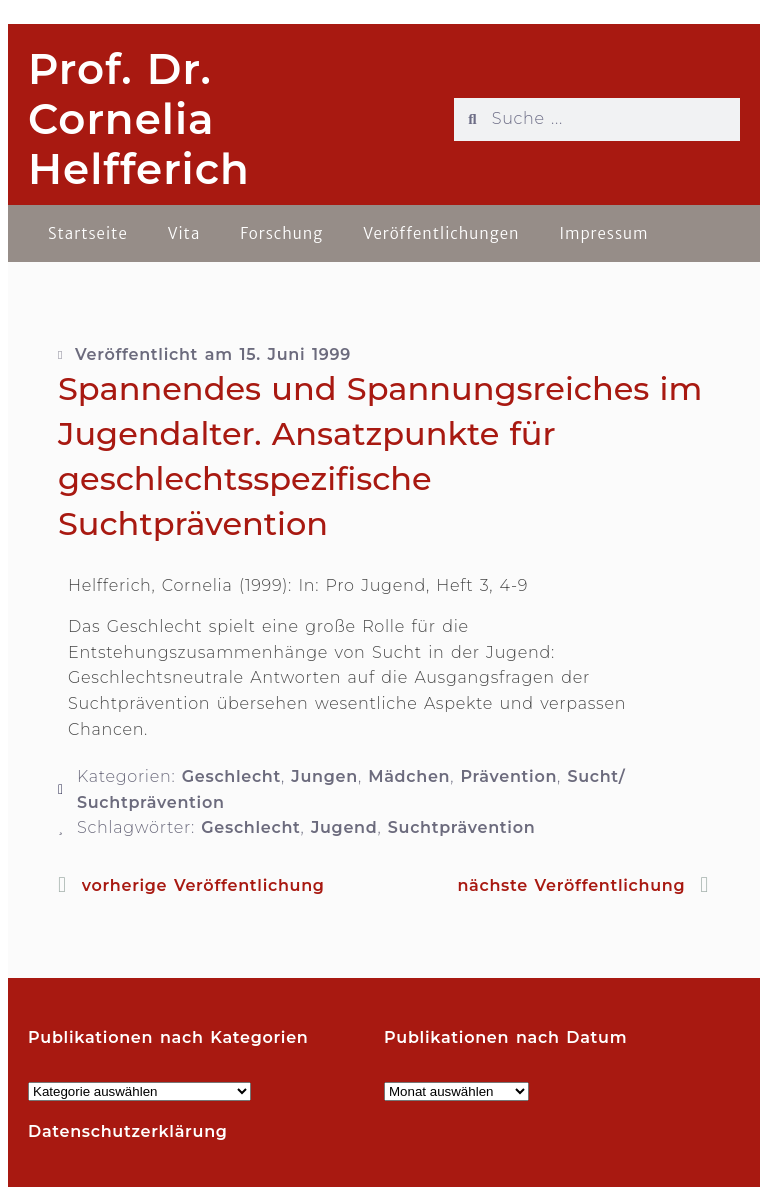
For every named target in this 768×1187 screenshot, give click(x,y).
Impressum (603, 233)
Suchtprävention (462, 827)
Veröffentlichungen (441, 233)
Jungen (324, 776)
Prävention (509, 776)
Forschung (281, 233)
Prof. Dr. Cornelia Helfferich (139, 119)
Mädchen (409, 776)
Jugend (344, 827)
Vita (184, 233)
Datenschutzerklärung (128, 1131)
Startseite (88, 233)
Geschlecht (231, 776)
